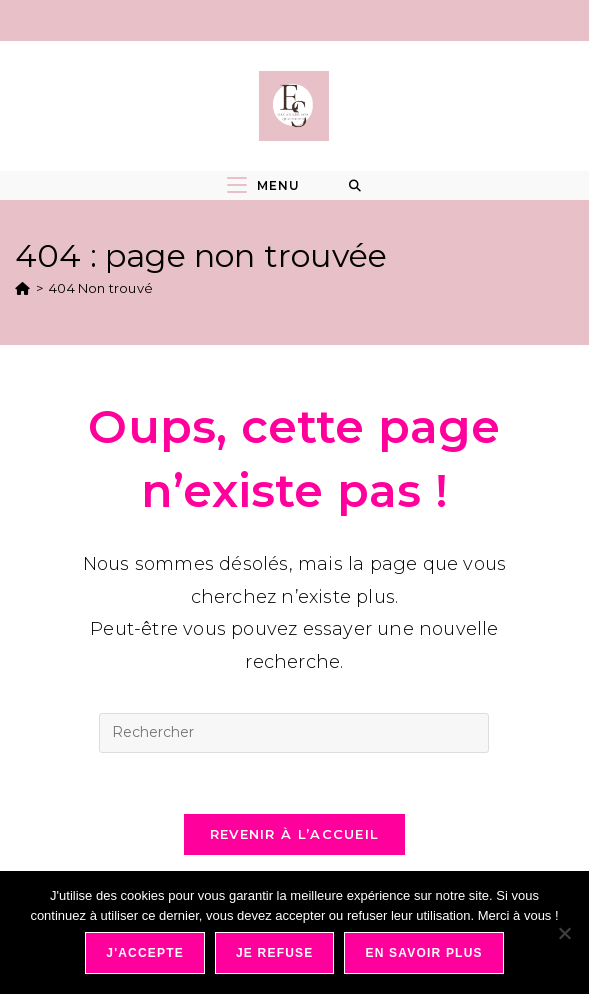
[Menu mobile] (263, 185)
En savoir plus (423, 953)
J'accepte (145, 953)
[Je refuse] (564, 933)
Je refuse (275, 953)
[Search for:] (355, 186)
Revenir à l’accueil (295, 834)
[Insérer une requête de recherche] (294, 733)
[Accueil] (22, 288)
